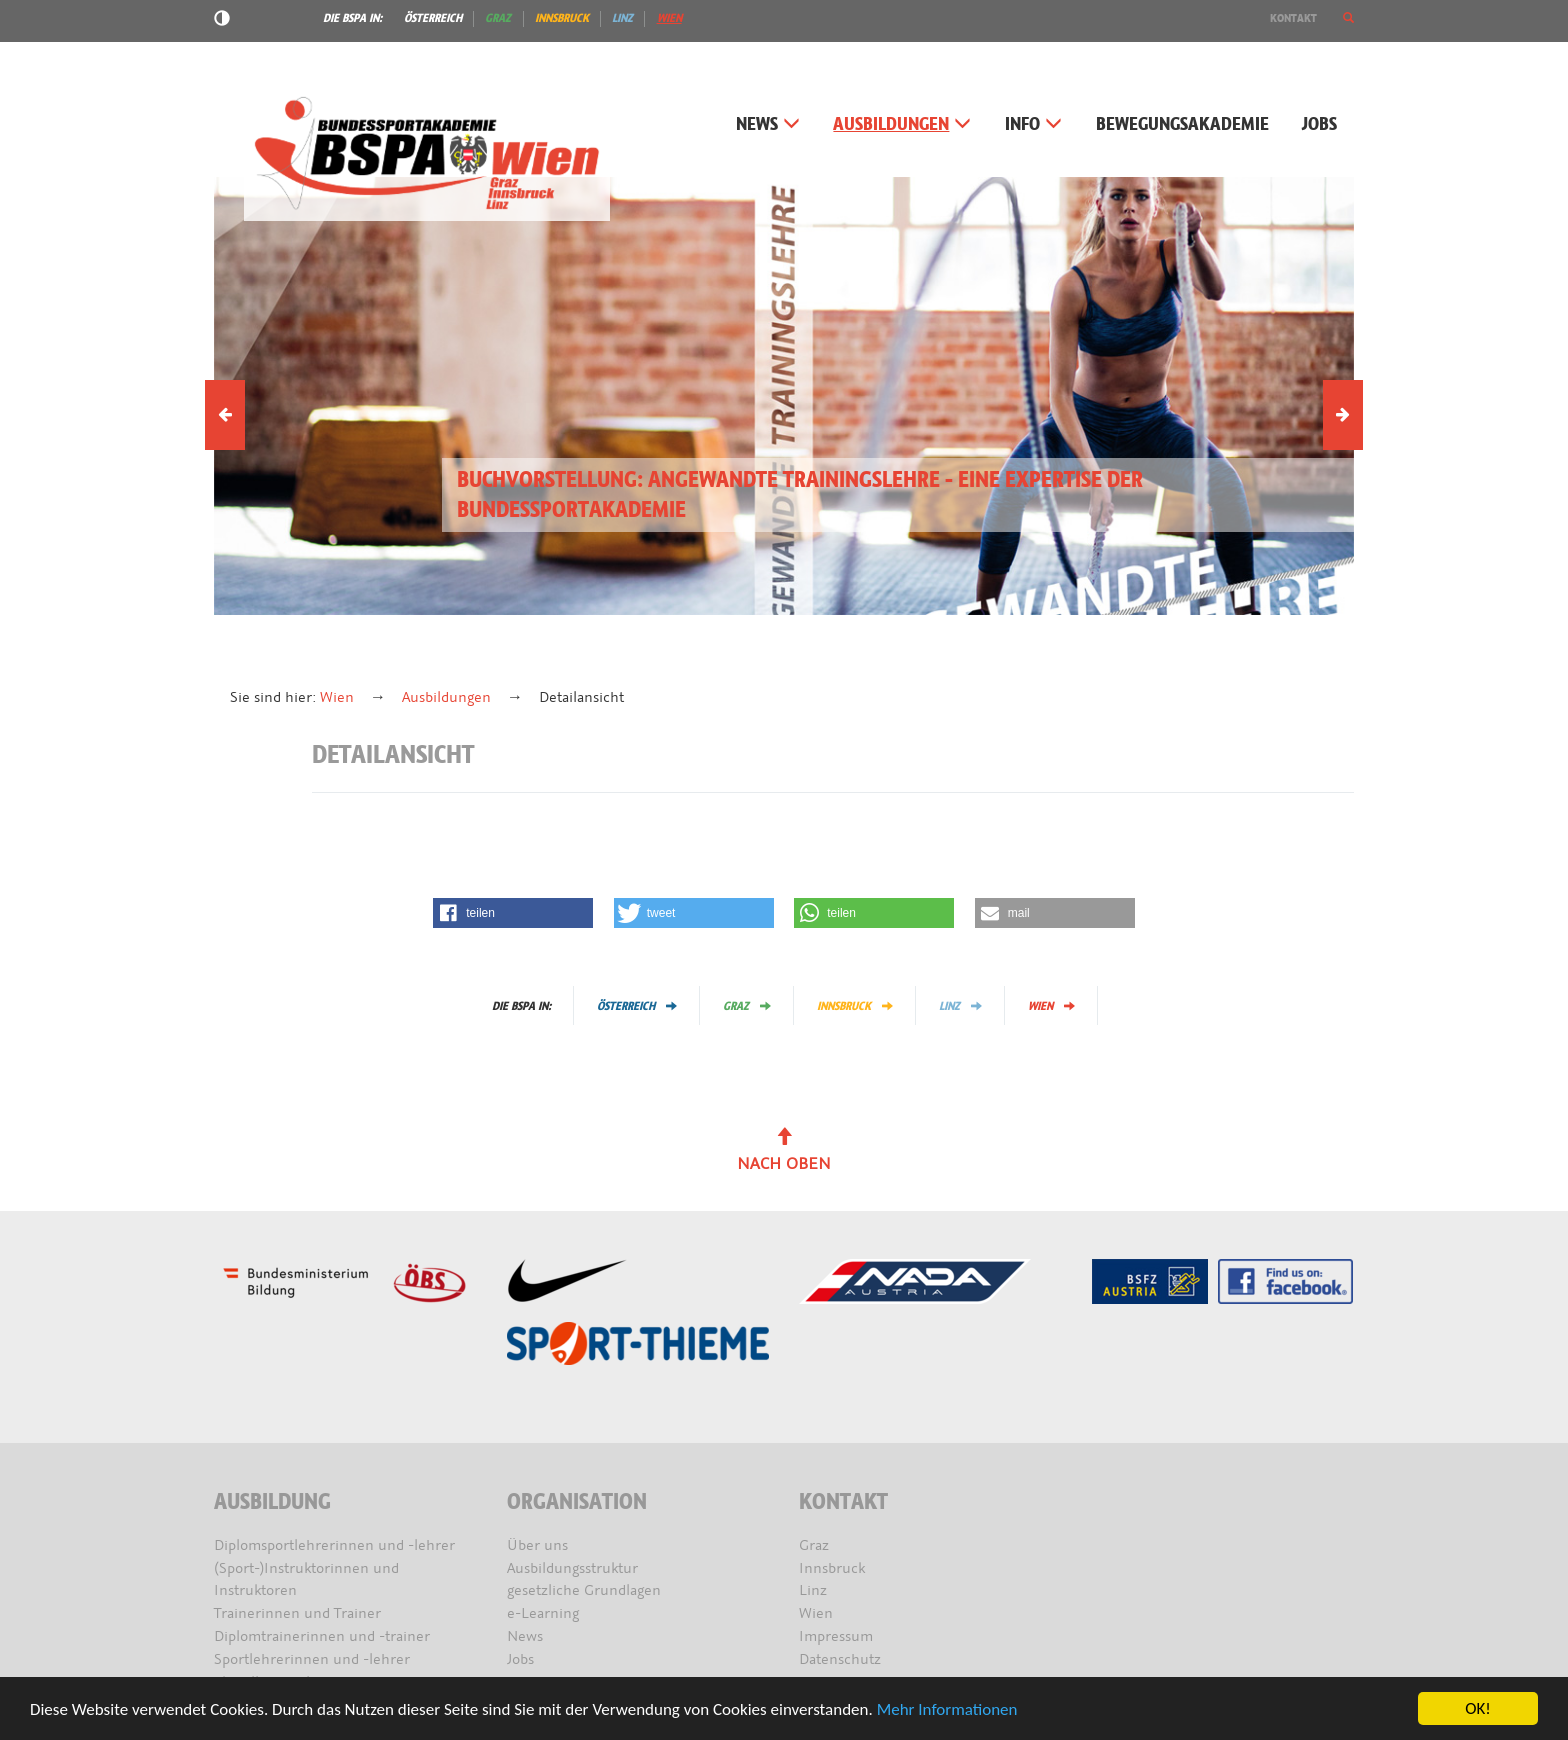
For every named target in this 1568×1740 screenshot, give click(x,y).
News (768, 124)
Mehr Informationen (947, 1710)
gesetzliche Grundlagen (584, 1590)
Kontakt (1293, 18)
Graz (498, 18)
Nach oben (784, 1151)
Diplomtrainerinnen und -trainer (322, 1636)
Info (1033, 124)
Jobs (1319, 124)
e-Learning (543, 1613)
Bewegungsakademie (1182, 124)
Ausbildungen (902, 124)
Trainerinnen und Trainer (297, 1613)
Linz (622, 18)
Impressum (836, 1636)
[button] (1348, 18)
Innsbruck (562, 18)
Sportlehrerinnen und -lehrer (312, 1659)
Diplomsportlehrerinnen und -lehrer (334, 1545)
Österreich (433, 18)
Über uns (537, 1545)
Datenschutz (840, 1659)
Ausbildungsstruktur (572, 1568)
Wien (669, 18)
